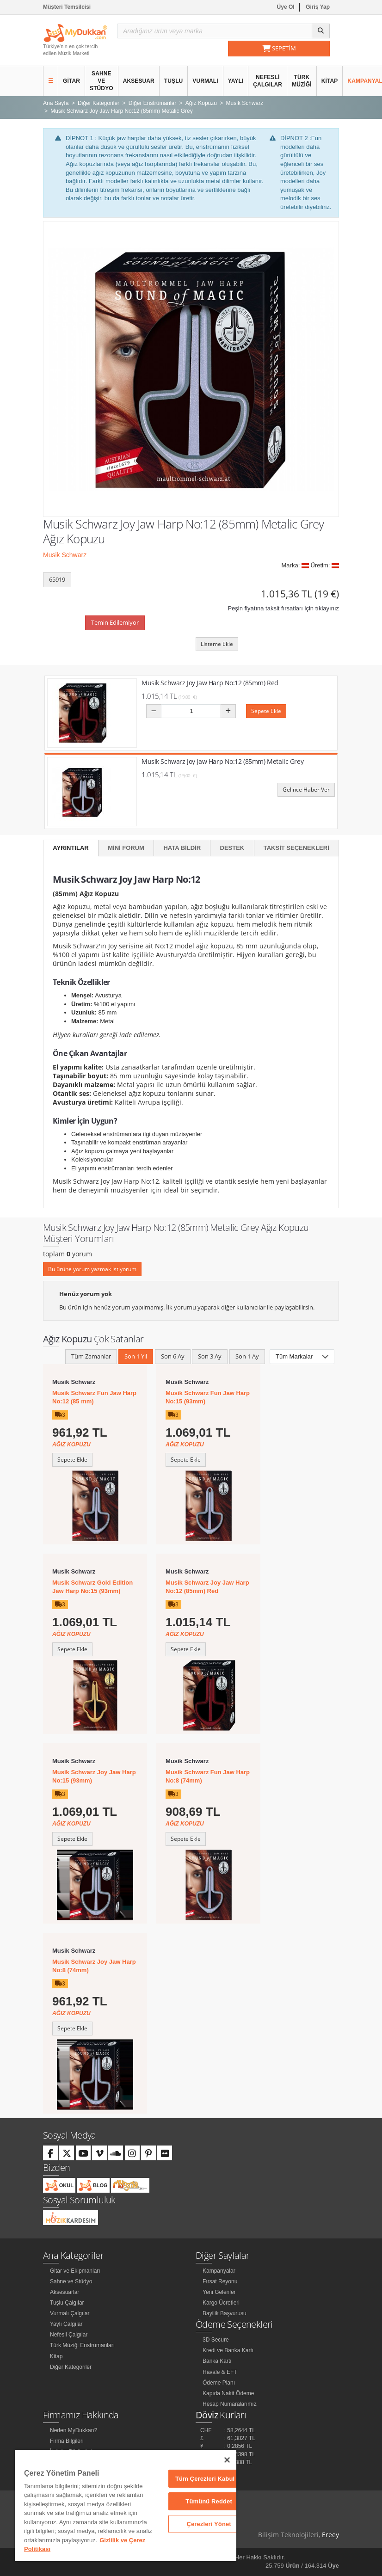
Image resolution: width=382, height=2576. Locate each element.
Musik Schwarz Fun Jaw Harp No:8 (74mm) (208, 1776)
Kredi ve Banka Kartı (228, 2350)
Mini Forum (126, 847)
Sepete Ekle (266, 711)
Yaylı (236, 81)
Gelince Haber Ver (306, 789)
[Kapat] (227, 2460)
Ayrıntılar (71, 847)
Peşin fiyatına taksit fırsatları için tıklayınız (283, 608)
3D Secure (216, 2339)
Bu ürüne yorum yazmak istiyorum (92, 1269)
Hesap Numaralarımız (230, 2404)
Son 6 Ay (173, 1356)
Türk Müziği (302, 81)
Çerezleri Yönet (208, 2524)
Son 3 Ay (210, 1356)
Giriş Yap (318, 7)
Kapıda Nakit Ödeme (228, 2393)
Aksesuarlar (64, 2292)
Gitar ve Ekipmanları (75, 2271)
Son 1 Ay (247, 1356)
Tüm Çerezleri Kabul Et (208, 2478)
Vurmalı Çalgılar (70, 2313)
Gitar (71, 81)
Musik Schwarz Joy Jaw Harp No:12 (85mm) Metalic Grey (222, 761)
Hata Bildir (182, 847)
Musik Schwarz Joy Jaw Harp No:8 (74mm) (94, 1965)
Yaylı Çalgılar (66, 2324)
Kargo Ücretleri (221, 2302)
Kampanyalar (219, 2271)
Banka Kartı (217, 2361)
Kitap (329, 81)
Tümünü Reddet (208, 2501)
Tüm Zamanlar (91, 1356)
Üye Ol (286, 7)
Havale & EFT (220, 2372)
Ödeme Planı (219, 2382)
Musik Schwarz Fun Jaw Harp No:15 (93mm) (208, 1397)
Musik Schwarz (64, 555)
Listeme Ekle (217, 644)
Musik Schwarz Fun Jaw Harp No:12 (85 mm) (94, 1397)
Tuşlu (173, 81)
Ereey (330, 2534)
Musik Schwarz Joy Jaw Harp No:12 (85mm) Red (210, 682)
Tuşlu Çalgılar (67, 2302)
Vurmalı (205, 81)
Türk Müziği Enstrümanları (82, 2345)
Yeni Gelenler (219, 2292)
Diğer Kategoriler (71, 2367)
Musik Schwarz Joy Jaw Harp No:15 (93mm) (94, 1776)
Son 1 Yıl (135, 1356)
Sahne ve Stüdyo (101, 81)
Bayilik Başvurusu (224, 2313)
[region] (125, 2505)
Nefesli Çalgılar (267, 81)
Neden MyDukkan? (73, 2430)
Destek (232, 847)
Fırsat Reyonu (220, 2281)
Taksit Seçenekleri (296, 847)
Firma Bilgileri (67, 2441)
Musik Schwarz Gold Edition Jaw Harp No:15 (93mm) (92, 1586)
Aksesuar (138, 81)
